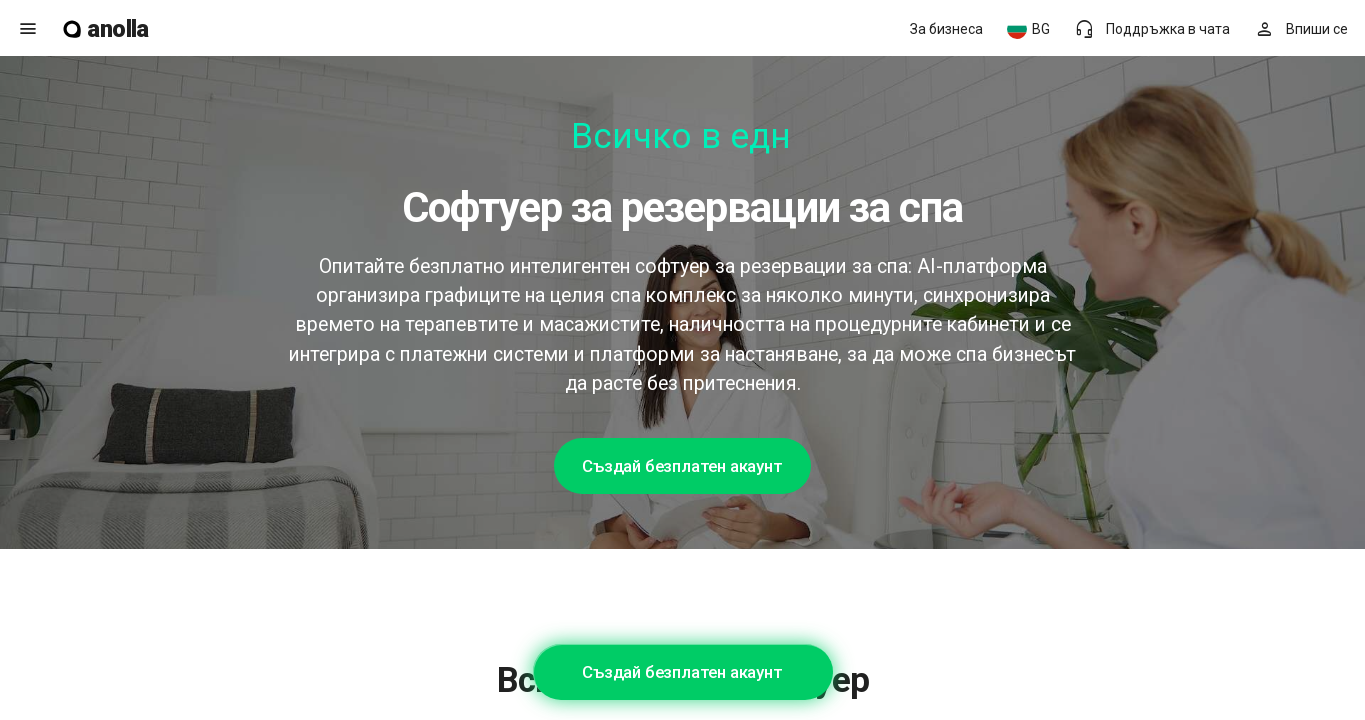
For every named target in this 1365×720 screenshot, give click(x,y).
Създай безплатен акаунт (682, 466)
